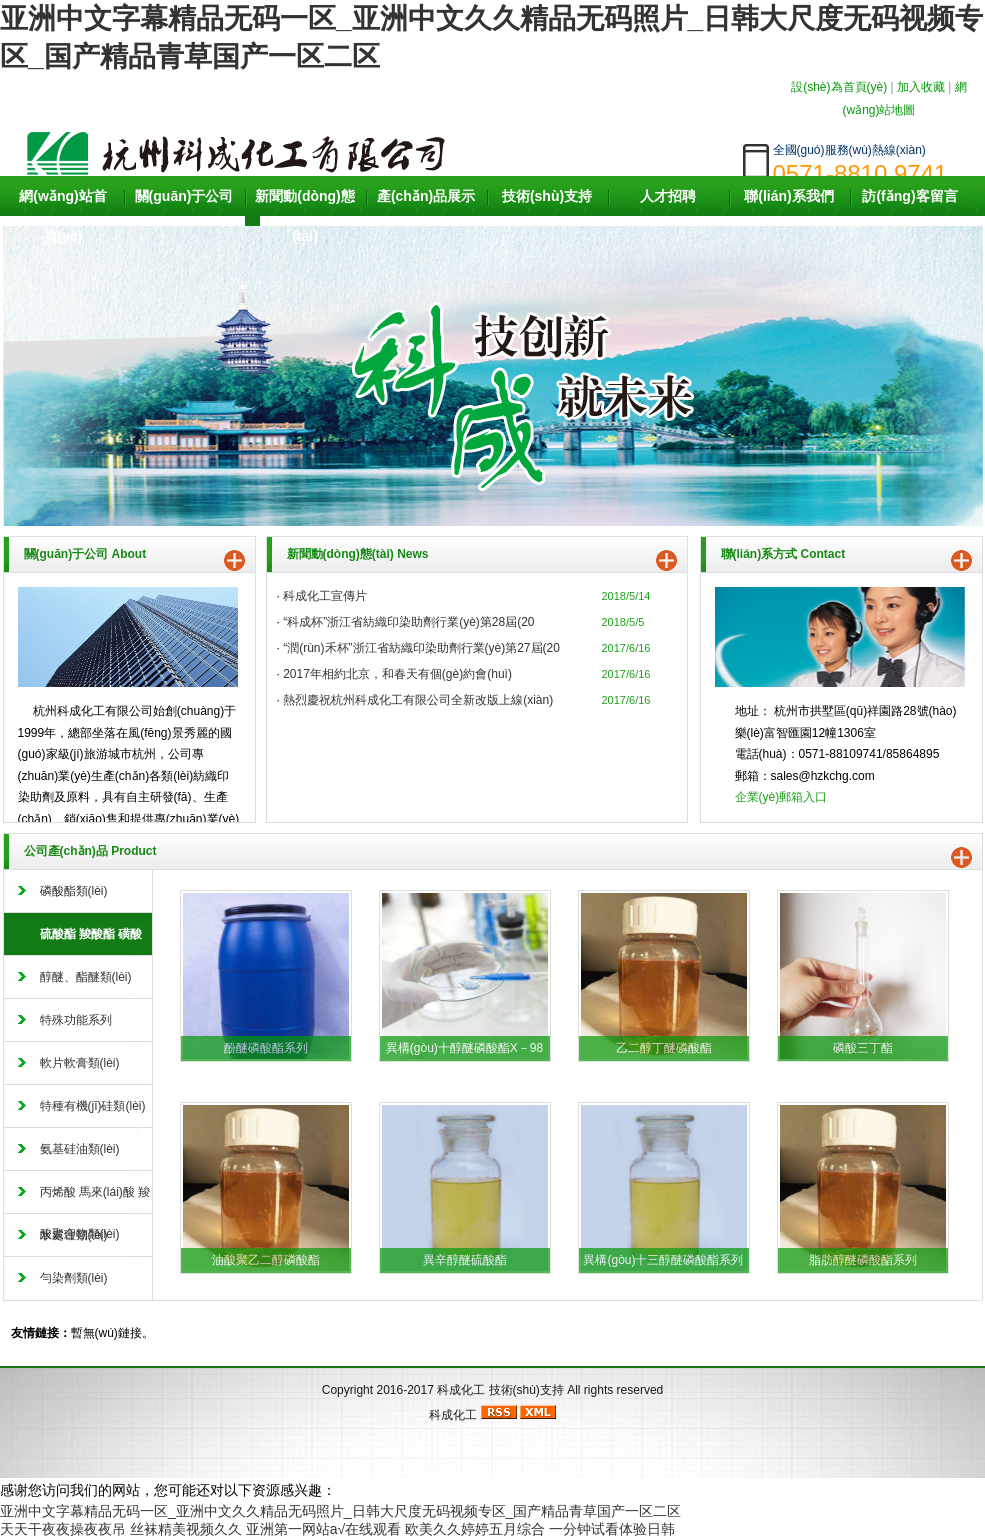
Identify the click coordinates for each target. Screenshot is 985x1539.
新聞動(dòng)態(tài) (305, 216)
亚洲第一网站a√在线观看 (323, 1529)
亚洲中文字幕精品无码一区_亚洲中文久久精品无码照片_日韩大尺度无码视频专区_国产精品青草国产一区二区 (340, 1511)
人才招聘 (668, 196)
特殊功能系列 (76, 1020)
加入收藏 (921, 87)
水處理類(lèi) (74, 1235)
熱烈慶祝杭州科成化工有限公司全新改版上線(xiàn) (418, 700)
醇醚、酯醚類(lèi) (86, 977)
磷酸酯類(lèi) (74, 891)
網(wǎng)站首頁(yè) (62, 216)
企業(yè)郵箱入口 (781, 797)
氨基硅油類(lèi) (80, 1149)
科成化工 (461, 1390)
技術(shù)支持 (547, 196)
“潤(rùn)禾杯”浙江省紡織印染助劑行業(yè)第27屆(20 (421, 648)
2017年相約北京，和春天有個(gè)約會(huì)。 (397, 674)
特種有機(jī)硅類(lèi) (93, 1106)
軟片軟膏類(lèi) (80, 1063)
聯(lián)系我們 (788, 196)
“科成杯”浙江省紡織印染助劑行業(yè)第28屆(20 (408, 622)
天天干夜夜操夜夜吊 (63, 1529)
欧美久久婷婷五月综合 (475, 1529)
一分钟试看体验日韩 (612, 1529)
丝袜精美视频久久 (186, 1529)
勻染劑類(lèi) (74, 1278)
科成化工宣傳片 (325, 596)
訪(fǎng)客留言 (909, 196)
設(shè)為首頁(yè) (839, 87)
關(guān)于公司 (184, 196)
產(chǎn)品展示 (426, 196)
